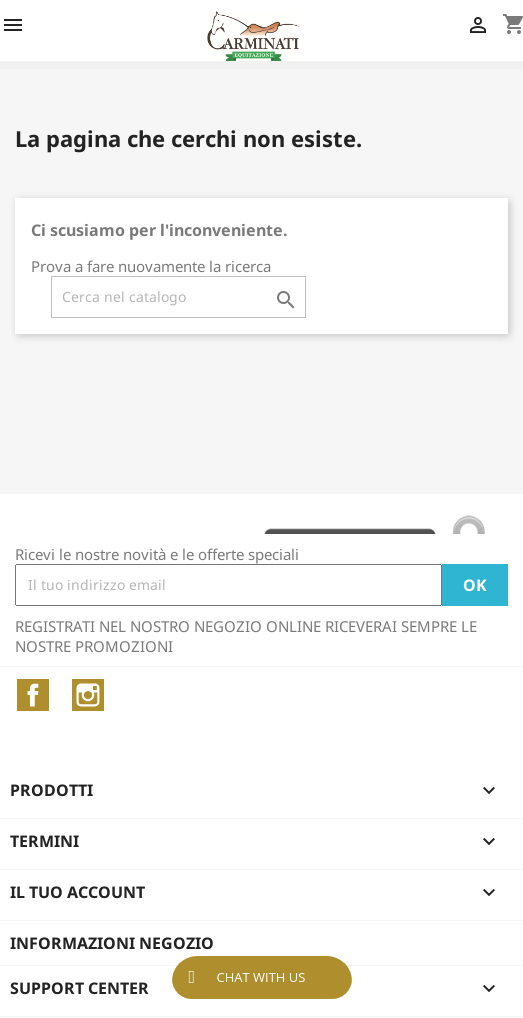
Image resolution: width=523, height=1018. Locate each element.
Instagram (88, 695)
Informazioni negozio (112, 943)
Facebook (33, 695)
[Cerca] (178, 297)
